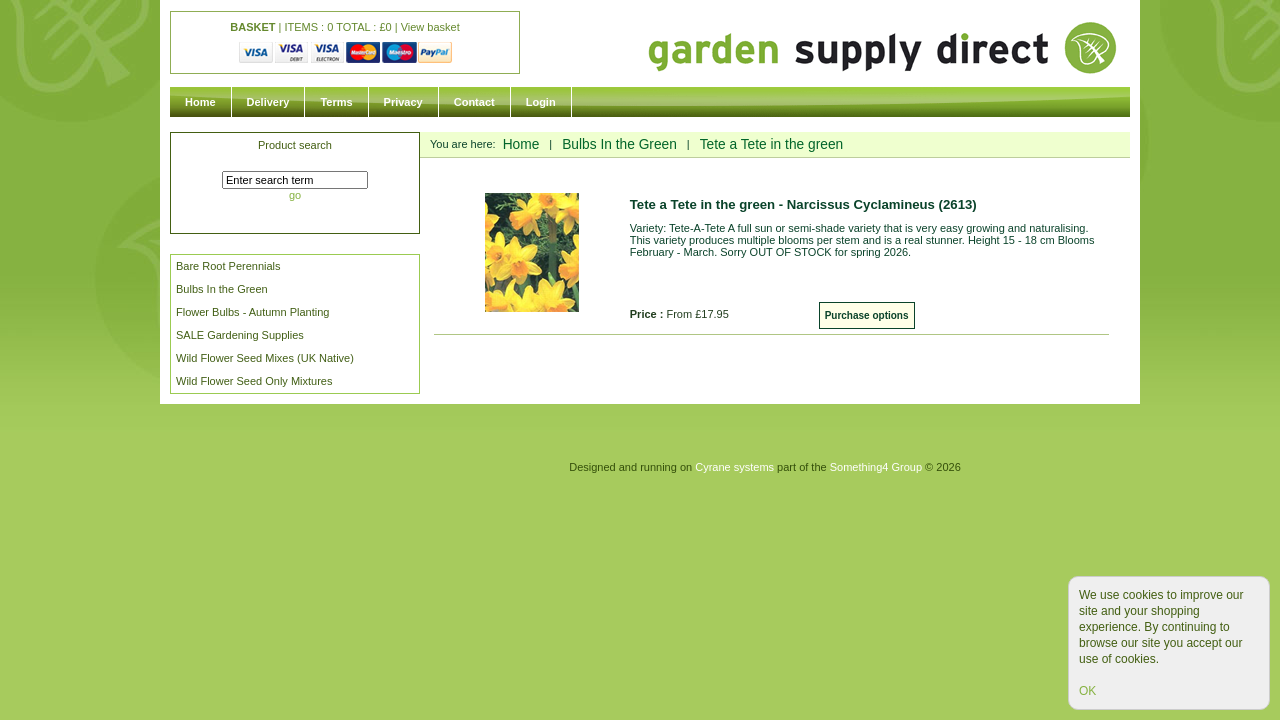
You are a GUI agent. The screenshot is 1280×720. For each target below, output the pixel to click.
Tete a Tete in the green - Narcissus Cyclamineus (803, 204)
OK (1087, 691)
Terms (336, 102)
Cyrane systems (734, 467)
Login (541, 102)
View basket (430, 27)
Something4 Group (876, 467)
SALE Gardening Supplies (240, 335)
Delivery (268, 102)
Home (200, 102)
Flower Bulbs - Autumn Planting (252, 312)
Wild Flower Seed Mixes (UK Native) (265, 358)
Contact (474, 102)
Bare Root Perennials (228, 266)
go (295, 195)
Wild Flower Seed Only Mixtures (254, 381)
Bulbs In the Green (222, 289)
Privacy (403, 102)
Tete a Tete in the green (771, 144)
